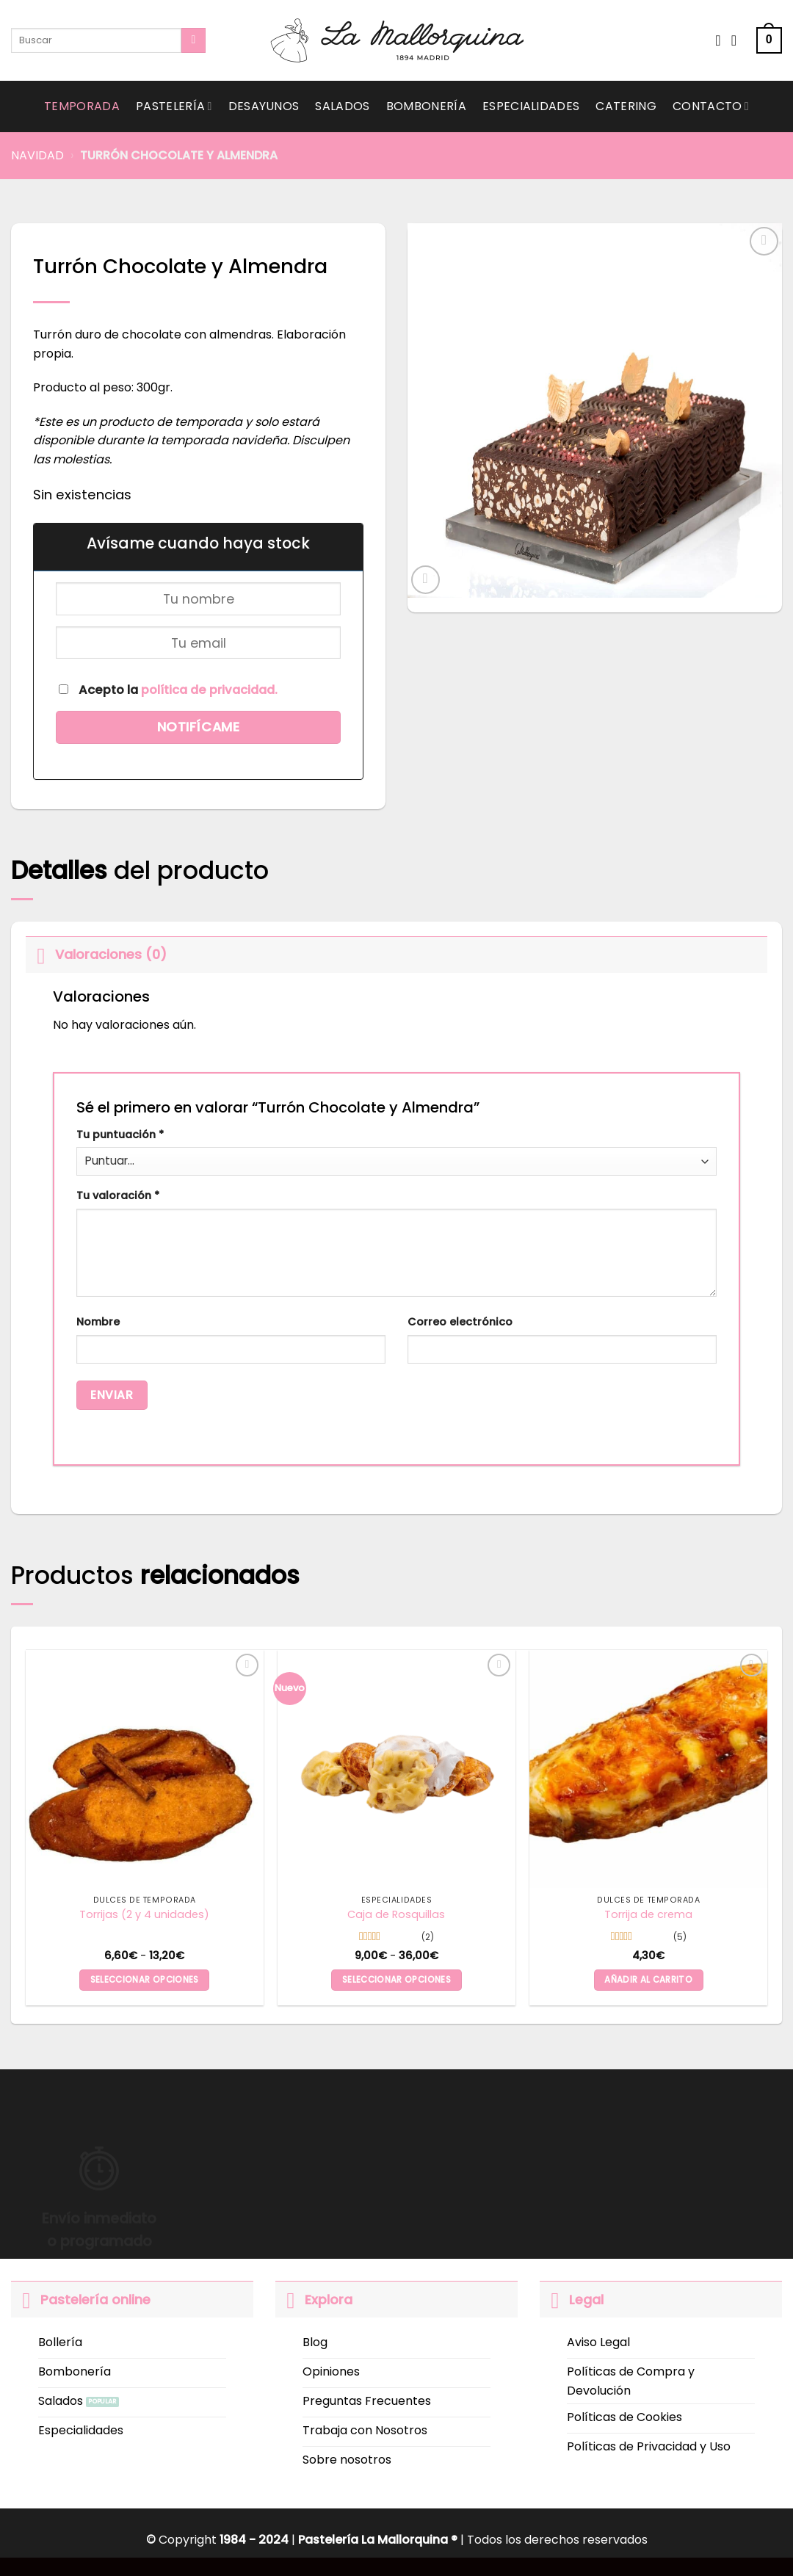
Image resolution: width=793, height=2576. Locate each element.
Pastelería (174, 106)
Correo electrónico (460, 1321)
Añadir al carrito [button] (648, 1980)
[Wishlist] (718, 40)
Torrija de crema (648, 1915)
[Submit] (193, 40)
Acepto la (168, 689)
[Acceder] (738, 40)
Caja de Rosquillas (396, 1915)
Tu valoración (117, 1195)
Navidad (37, 155)
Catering (625, 106)
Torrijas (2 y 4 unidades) (144, 1915)
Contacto (711, 106)
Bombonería (426, 106)
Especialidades (530, 106)
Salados (342, 106)
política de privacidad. (209, 689)
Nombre (98, 1321)
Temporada (82, 106)
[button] (769, 41)
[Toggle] (40, 954)
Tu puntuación (120, 1134)
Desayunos (264, 106)
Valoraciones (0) (96, 954)
